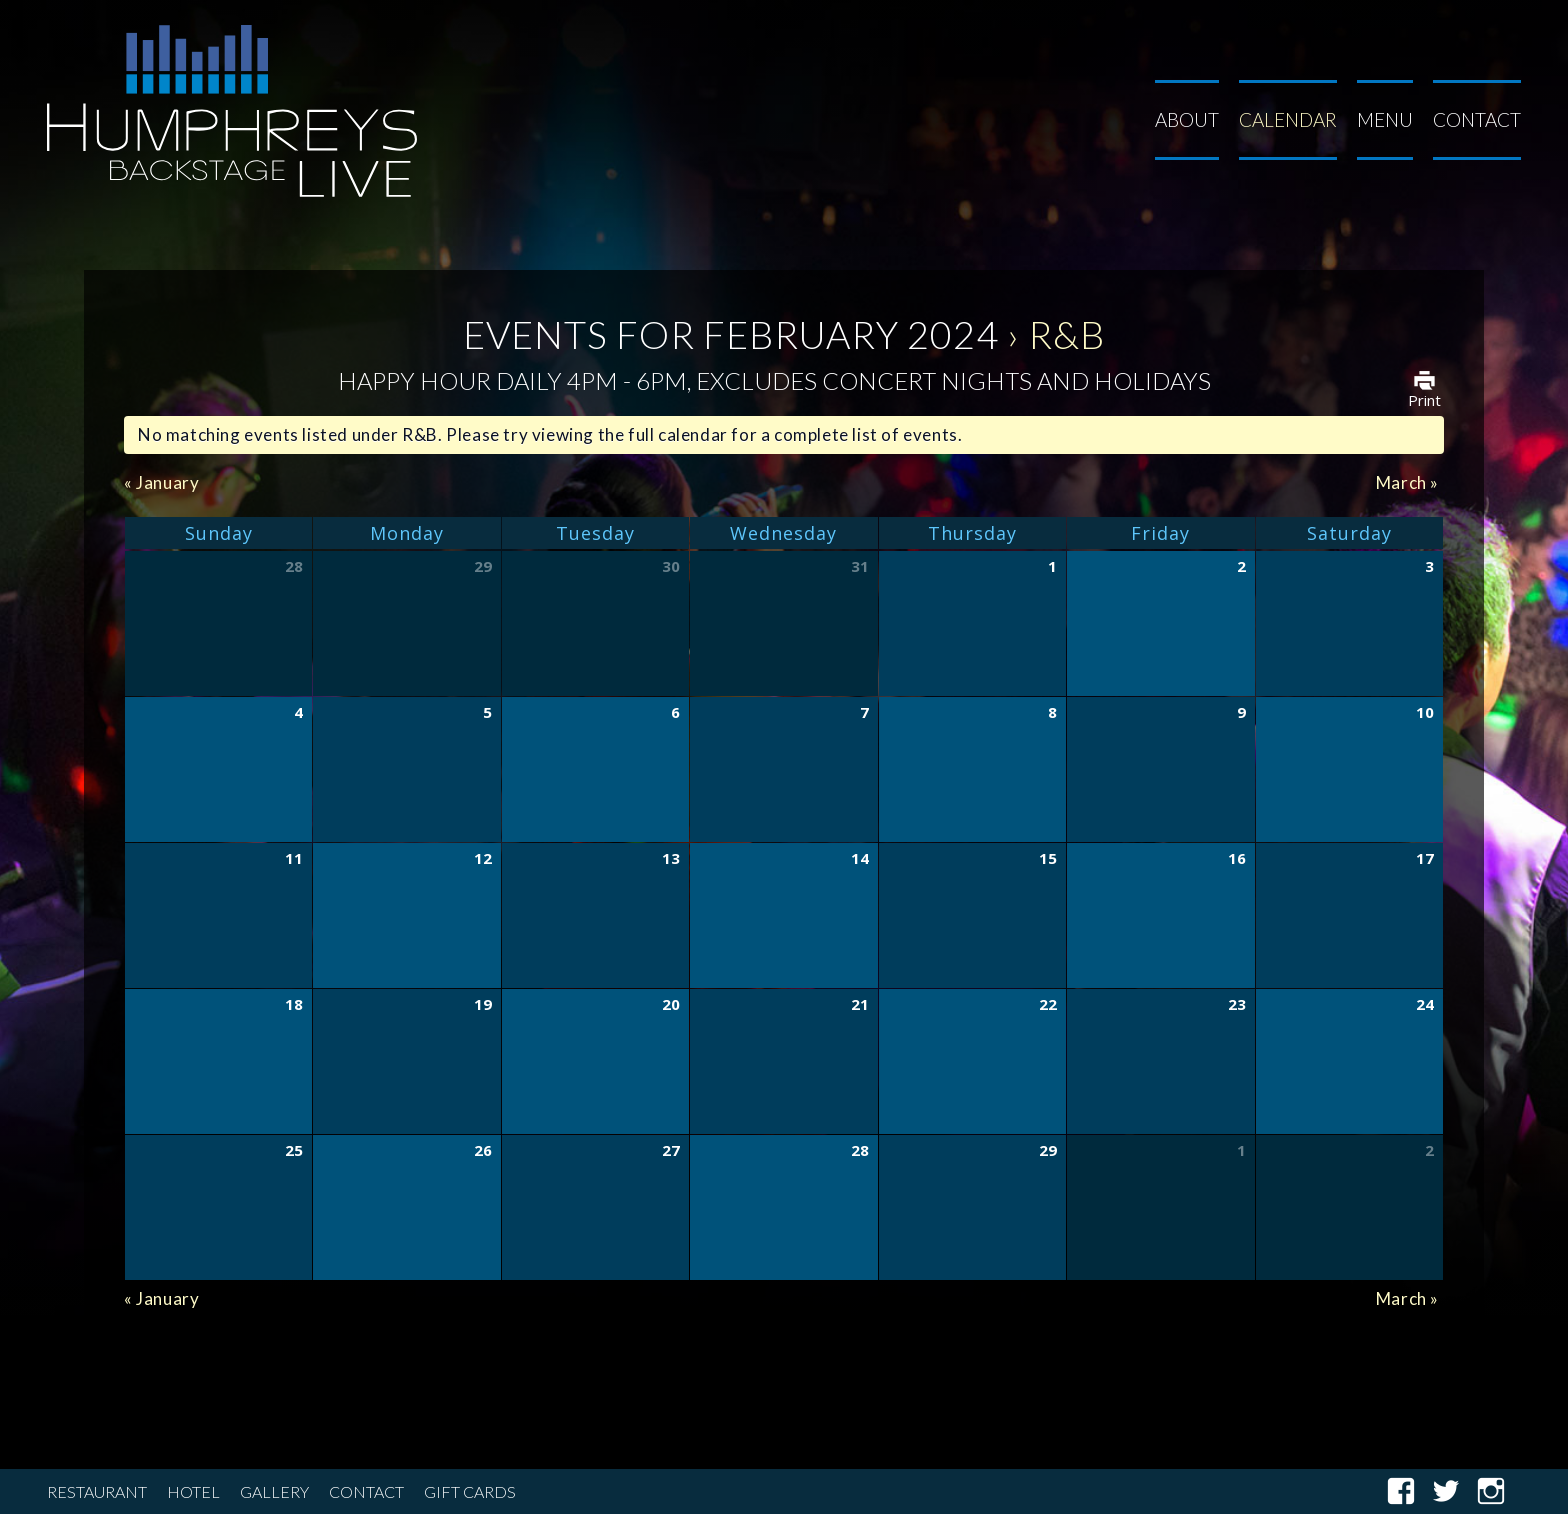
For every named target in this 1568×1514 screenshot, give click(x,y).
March (1407, 482)
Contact (1477, 119)
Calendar (1288, 119)
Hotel (193, 1491)
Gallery (274, 1491)
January (161, 482)
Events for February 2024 (731, 334)
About (1187, 119)
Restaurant (97, 1491)
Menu (1385, 119)
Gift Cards (470, 1491)
